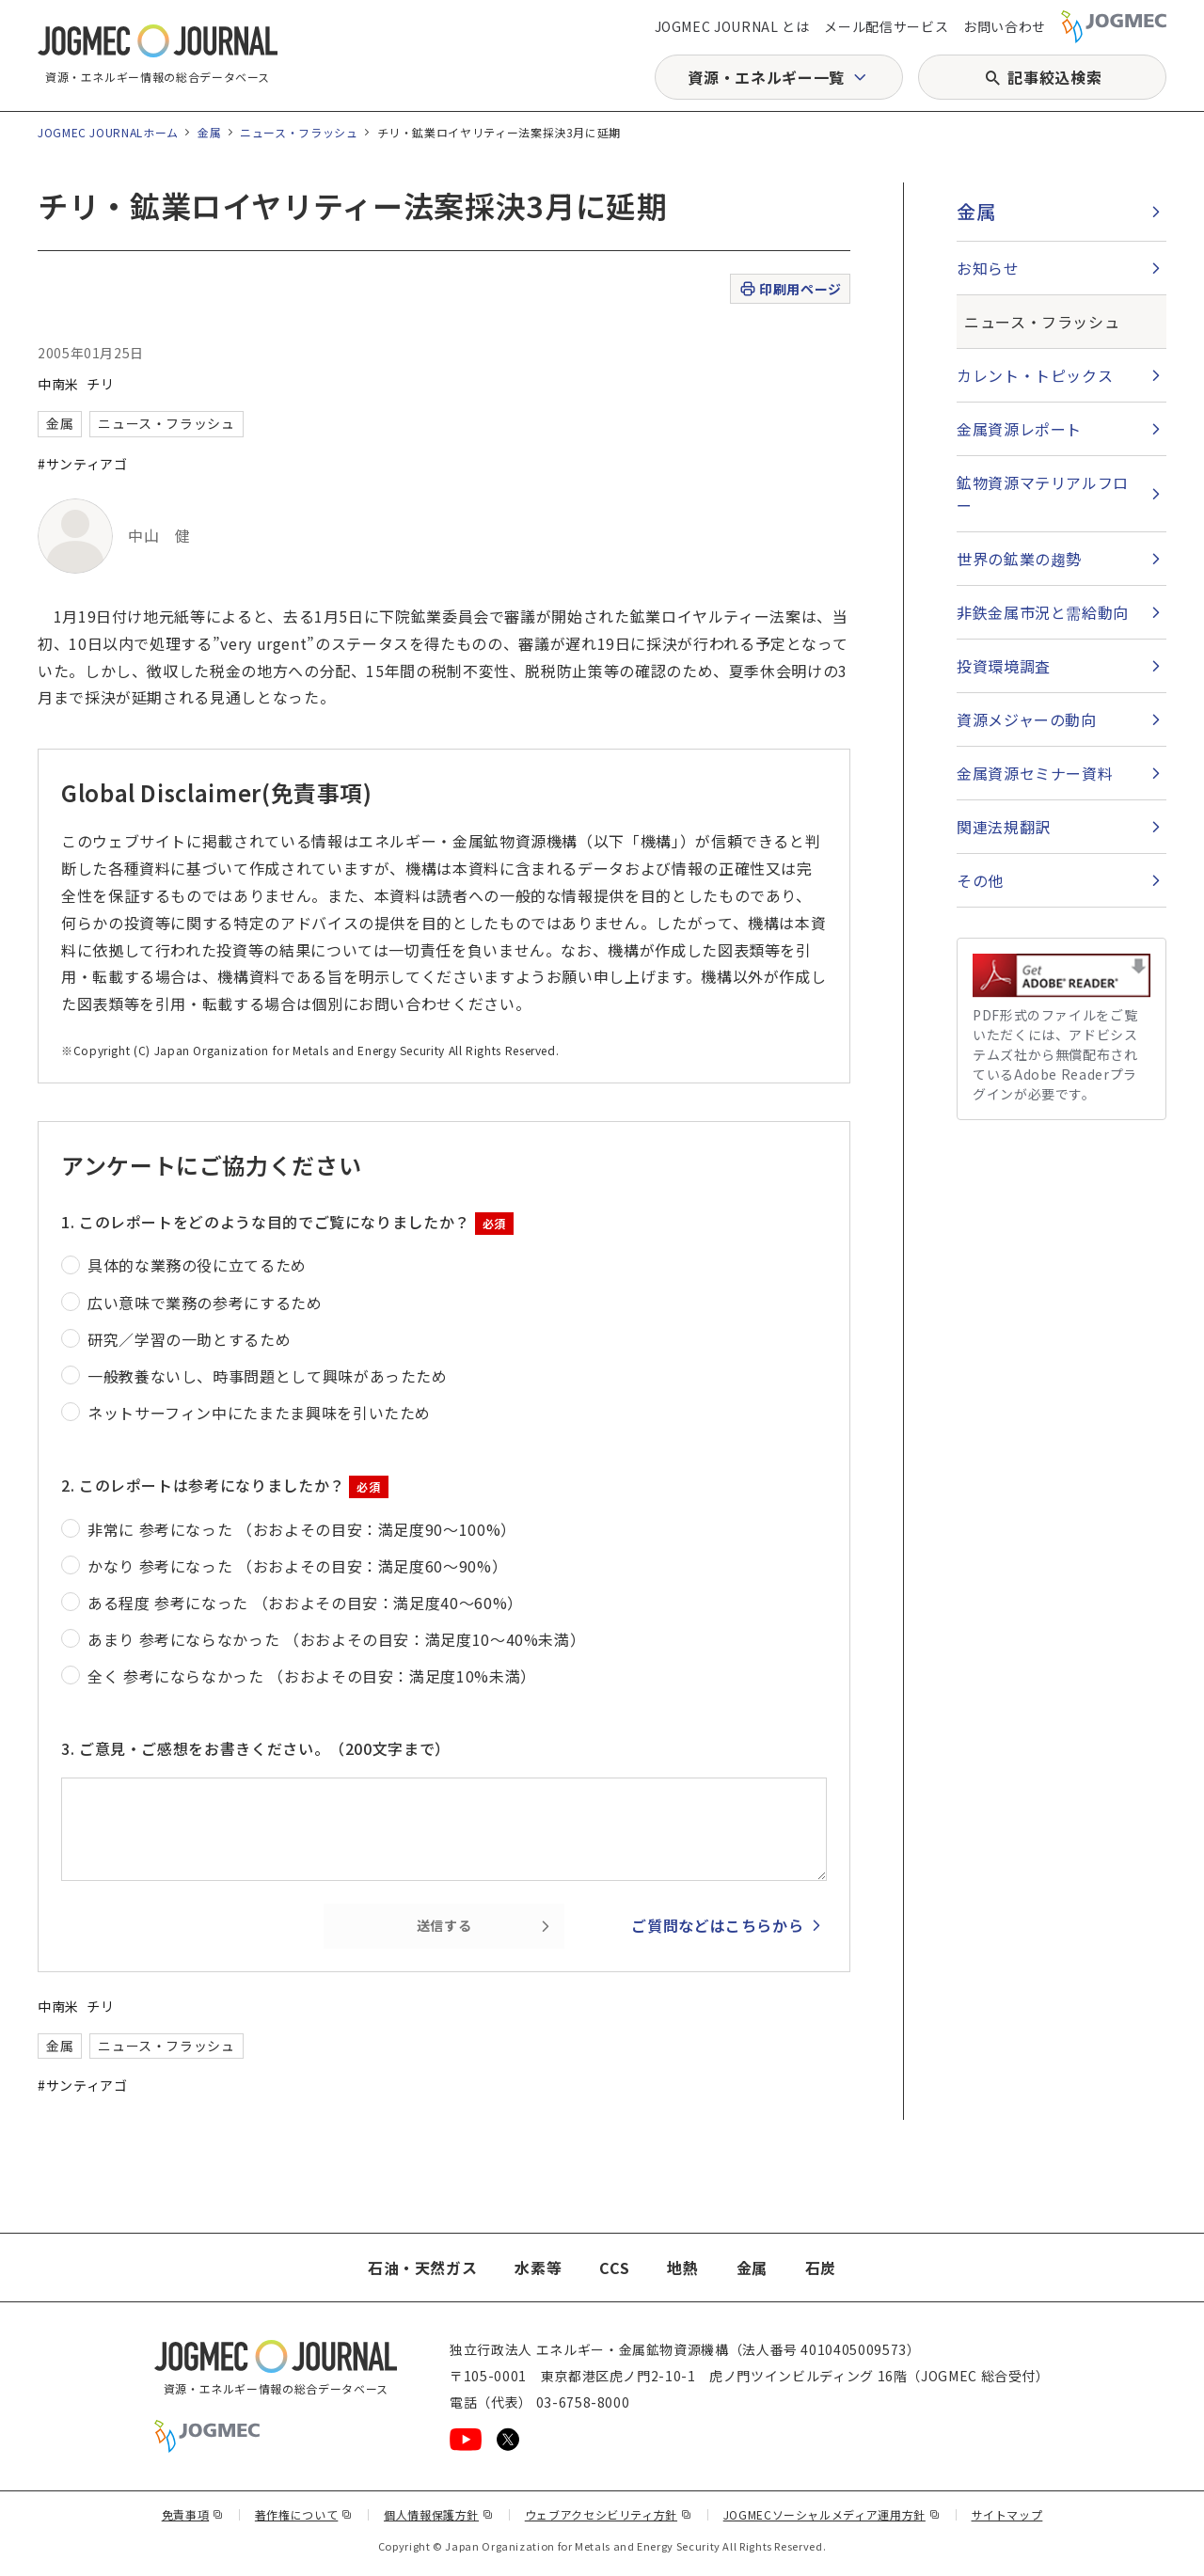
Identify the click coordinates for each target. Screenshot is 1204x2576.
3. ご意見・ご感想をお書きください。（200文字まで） (256, 1748)
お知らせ (988, 268)
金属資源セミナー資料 (1035, 773)
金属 (209, 132)
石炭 (820, 2267)
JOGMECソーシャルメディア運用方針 (832, 2514)
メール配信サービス (886, 26)
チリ (100, 383)
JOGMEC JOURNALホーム (108, 132)
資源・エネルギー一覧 (766, 77)
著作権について (304, 2514)
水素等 (538, 2267)
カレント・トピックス (1035, 375)
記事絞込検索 (1054, 77)
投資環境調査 (1004, 666)
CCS (614, 2267)
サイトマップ (1007, 2514)
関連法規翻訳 (1004, 826)
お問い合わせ (1004, 26)
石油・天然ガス (422, 2267)
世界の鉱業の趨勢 (1019, 558)
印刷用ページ (789, 289)
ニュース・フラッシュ (298, 132)
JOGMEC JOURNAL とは (732, 26)
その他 (980, 880)
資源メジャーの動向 (1027, 719)
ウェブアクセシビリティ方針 (608, 2514)
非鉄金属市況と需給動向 (1043, 612)
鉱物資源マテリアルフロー (1043, 493)
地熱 (682, 2267)
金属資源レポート (1019, 429)
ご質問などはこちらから (717, 1925)
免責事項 (193, 2514)
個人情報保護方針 (439, 2514)
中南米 (58, 383)
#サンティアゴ (82, 463)
